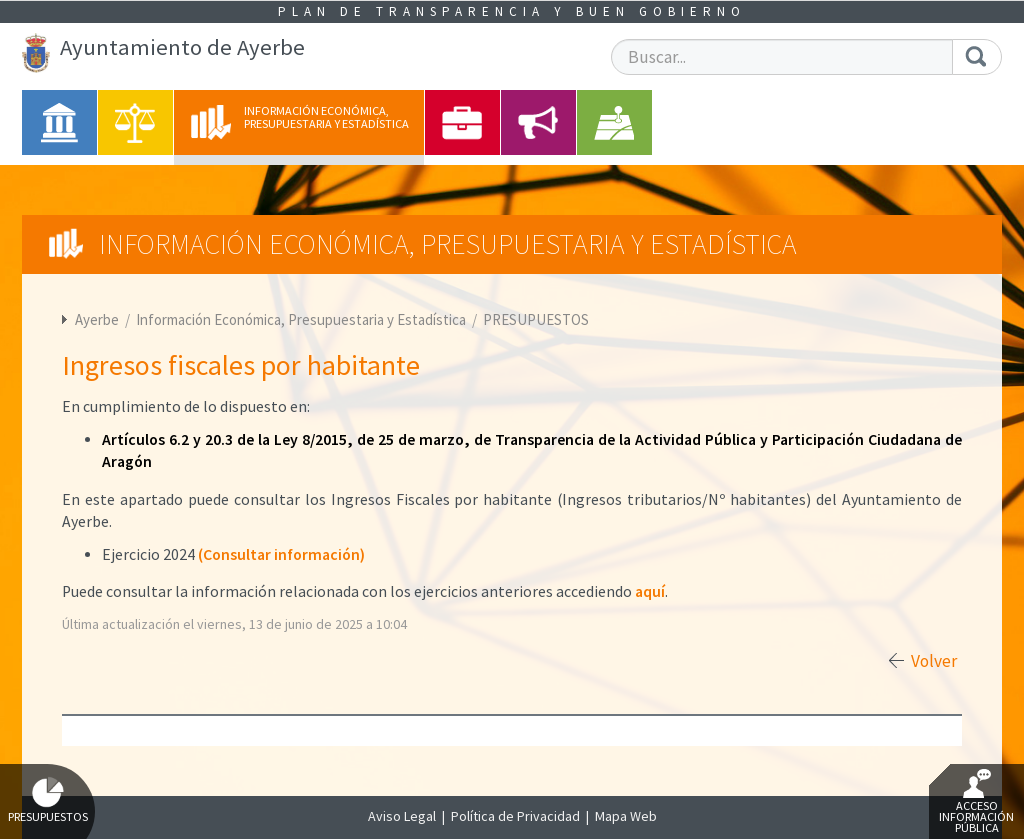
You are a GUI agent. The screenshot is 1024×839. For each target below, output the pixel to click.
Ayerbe (97, 319)
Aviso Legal (402, 816)
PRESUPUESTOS (536, 319)
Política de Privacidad (515, 816)
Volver (934, 661)
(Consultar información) (281, 554)
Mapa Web (626, 816)
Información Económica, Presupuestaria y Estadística (302, 319)
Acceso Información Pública (976, 802)
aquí (650, 591)
